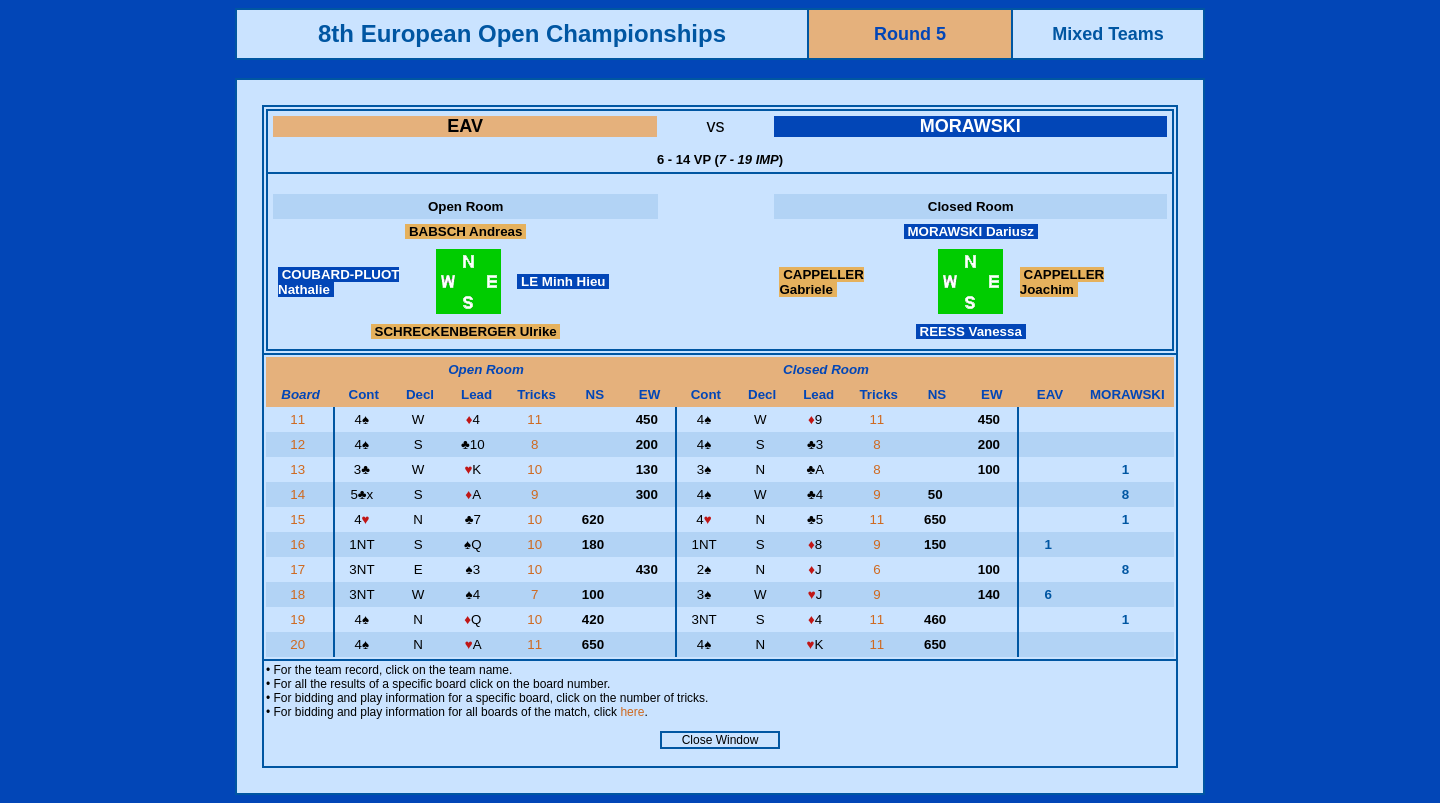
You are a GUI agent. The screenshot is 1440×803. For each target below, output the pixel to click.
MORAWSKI (970, 126)
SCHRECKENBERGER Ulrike (466, 331)
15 (299, 519)
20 (299, 644)
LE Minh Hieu (563, 281)
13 (299, 469)
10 (536, 469)
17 (299, 569)
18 (299, 594)
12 (299, 444)
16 (299, 544)
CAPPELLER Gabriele (821, 282)
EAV (465, 126)
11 (299, 419)
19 (299, 619)
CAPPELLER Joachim (1062, 282)
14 (299, 494)
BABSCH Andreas (465, 231)
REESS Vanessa (971, 331)
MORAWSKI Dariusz (971, 231)
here (632, 712)
